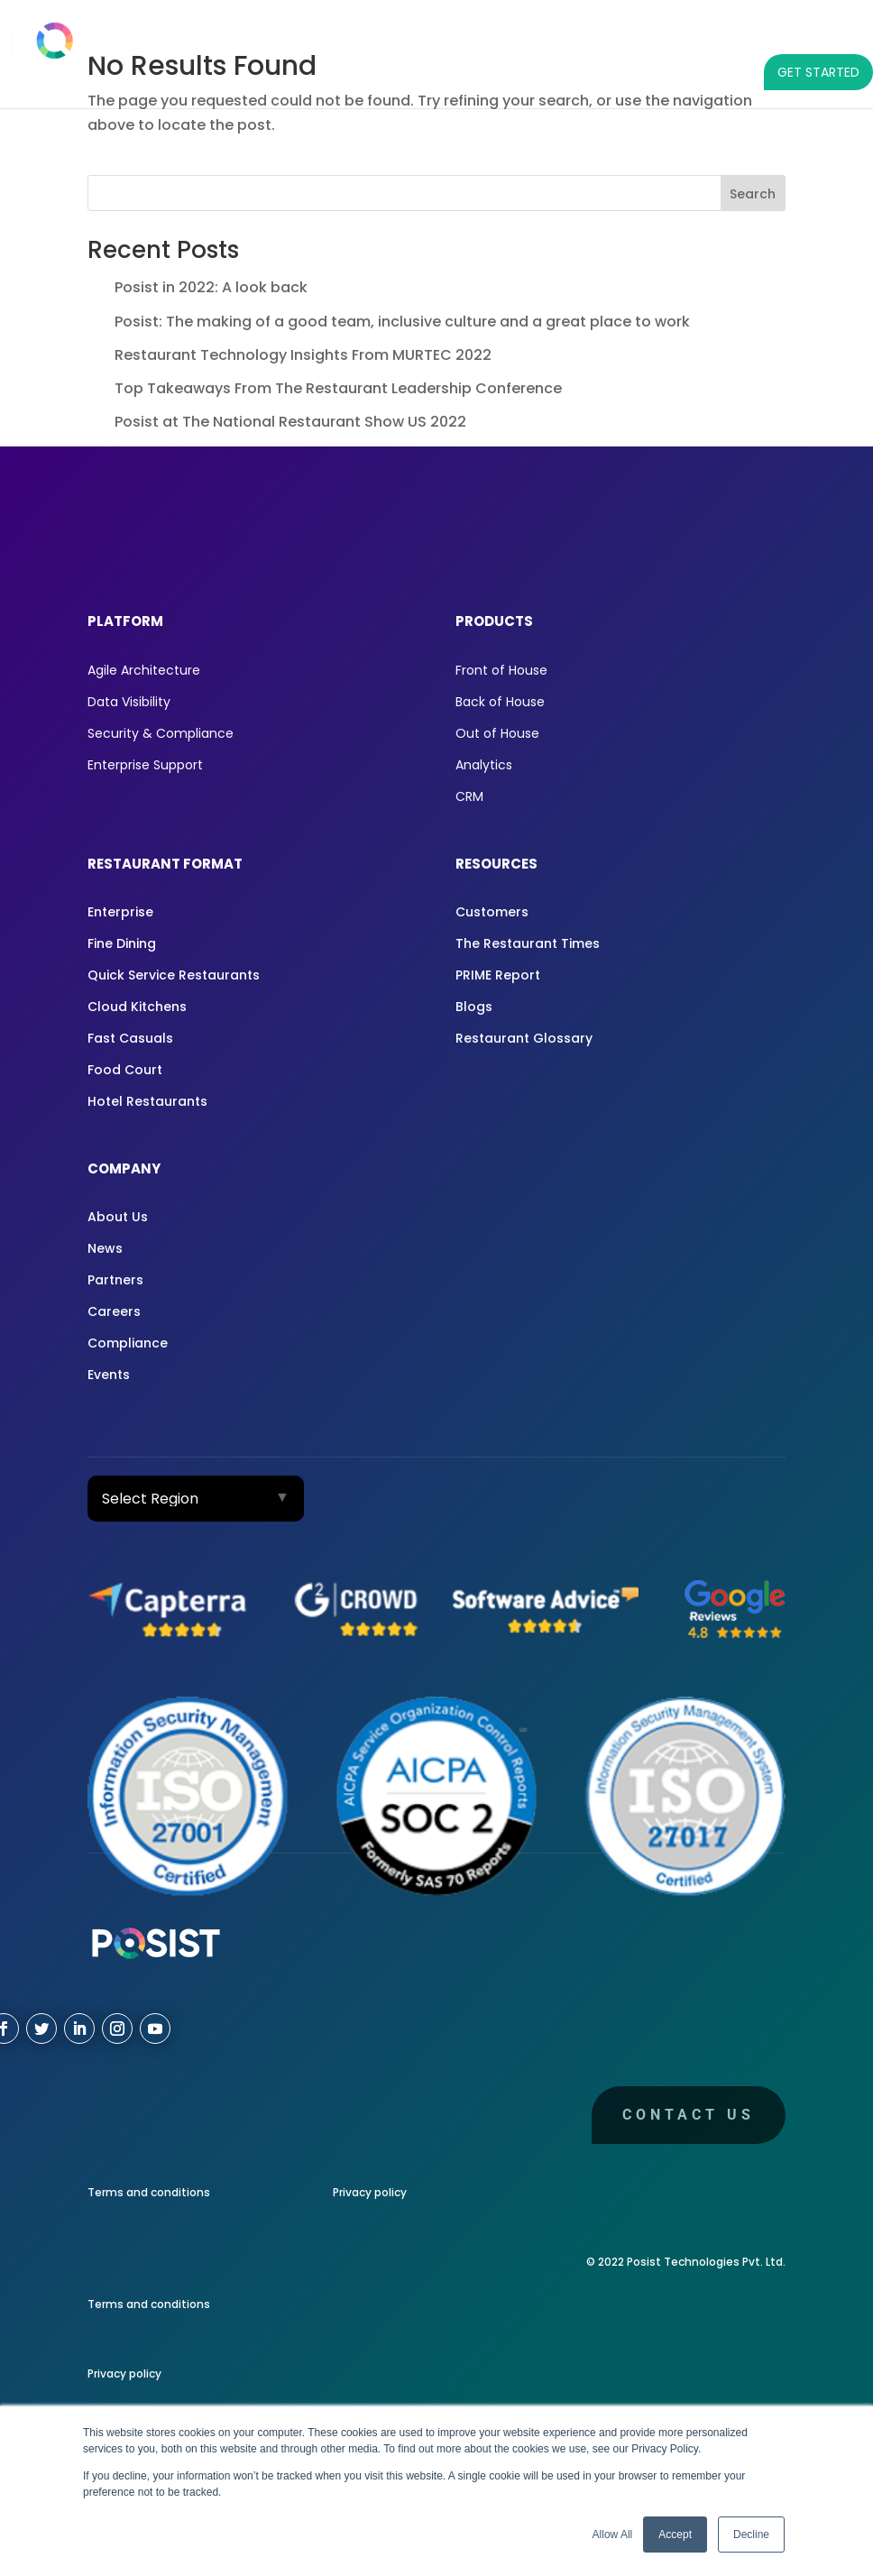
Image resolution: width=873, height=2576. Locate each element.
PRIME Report (497, 975)
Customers (491, 912)
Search (753, 194)
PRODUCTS (339, 36)
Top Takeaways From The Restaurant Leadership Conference (338, 388)
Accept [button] (675, 2534)
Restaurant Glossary (524, 1038)
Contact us (688, 2114)
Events (108, 1375)
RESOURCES (635, 36)
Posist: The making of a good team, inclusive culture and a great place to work (402, 321)
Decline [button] (751, 2534)
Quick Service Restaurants (173, 975)
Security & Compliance (160, 733)
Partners (115, 1280)
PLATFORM (238, 36)
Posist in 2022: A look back (211, 287)
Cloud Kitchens (137, 1007)
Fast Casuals (130, 1038)
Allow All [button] (613, 2534)
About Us (117, 1217)
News (105, 1248)
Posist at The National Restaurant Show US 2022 (290, 421)
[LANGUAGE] (837, 36)
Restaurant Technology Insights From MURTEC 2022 (303, 355)
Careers (114, 1311)
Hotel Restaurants (147, 1101)
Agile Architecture (143, 670)
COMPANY (746, 36)
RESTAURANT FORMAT (484, 36)
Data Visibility (128, 702)
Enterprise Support (145, 765)
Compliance (127, 1343)
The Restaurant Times (527, 943)
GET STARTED (818, 72)
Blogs (473, 1007)
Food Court (124, 1070)
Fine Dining (121, 943)
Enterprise (120, 912)
